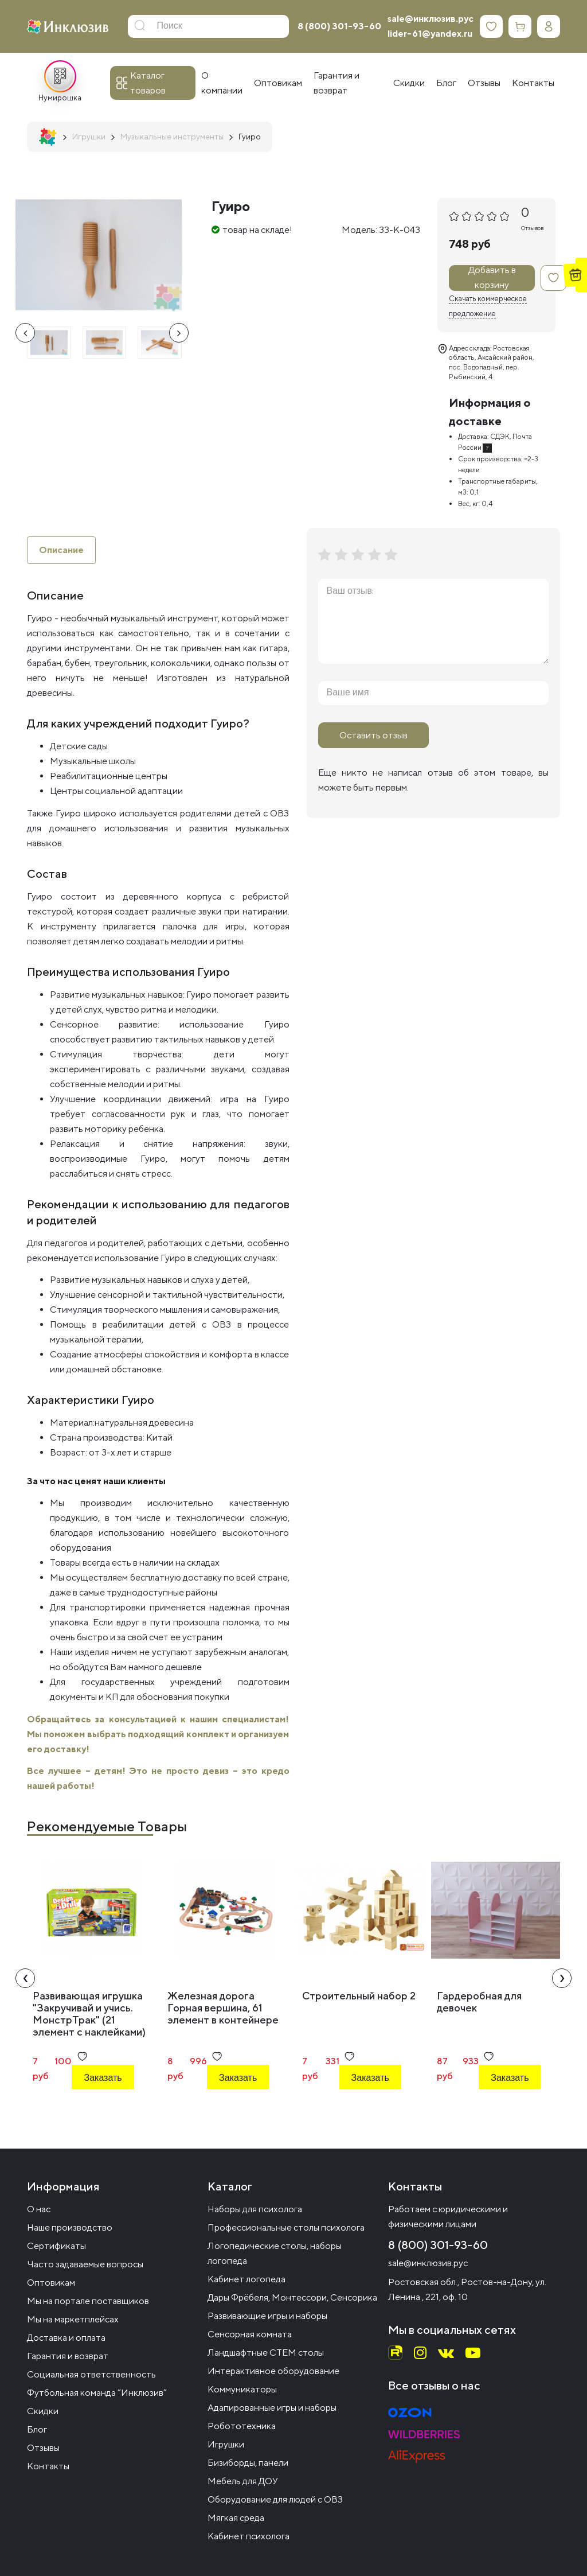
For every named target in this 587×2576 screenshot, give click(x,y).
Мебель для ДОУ (243, 2481)
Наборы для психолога (255, 2209)
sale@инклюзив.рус (430, 18)
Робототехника (242, 2426)
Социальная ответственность (91, 2374)
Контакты (48, 2466)
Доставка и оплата (66, 2337)
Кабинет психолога (248, 2536)
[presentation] (25, 333)
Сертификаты (56, 2245)
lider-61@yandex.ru (430, 33)
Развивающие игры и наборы (267, 2315)
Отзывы (43, 2447)
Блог (37, 2429)
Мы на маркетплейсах (73, 2319)
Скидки (42, 2411)
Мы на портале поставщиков (88, 2300)
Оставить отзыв (373, 735)
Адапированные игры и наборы (272, 2407)
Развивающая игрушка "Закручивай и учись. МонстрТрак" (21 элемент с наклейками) (89, 2014)
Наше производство (69, 2227)
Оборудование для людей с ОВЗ (275, 2499)
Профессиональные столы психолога (286, 2227)
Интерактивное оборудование (273, 2370)
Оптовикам (51, 2282)
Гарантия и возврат (67, 2356)
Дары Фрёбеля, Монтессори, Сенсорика (292, 2297)
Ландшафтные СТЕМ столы (266, 2352)
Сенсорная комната (250, 2334)
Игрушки (226, 2444)
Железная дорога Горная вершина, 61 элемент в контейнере (223, 2008)
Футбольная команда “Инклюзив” (97, 2392)
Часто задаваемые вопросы (85, 2264)
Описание (61, 549)
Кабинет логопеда (246, 2279)
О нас (38, 2209)
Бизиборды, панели (248, 2462)
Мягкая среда (236, 2517)
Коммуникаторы (242, 2389)
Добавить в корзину (492, 278)
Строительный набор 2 (359, 1996)
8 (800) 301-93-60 (339, 26)
